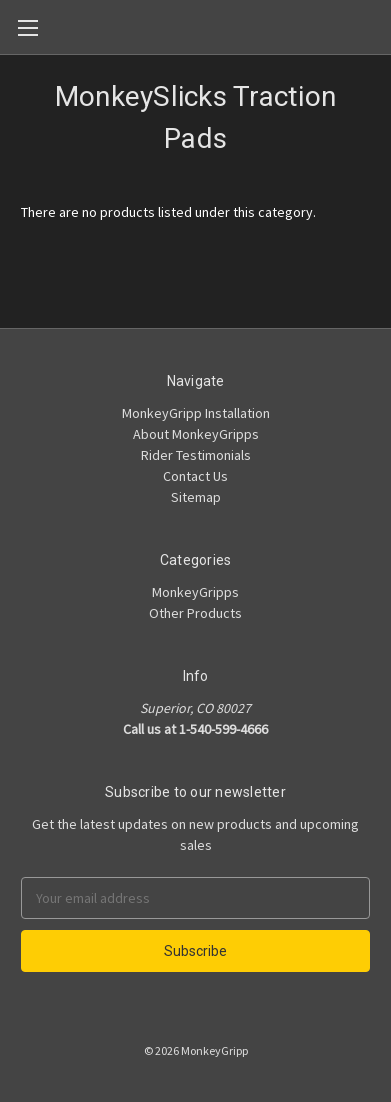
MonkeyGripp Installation (196, 413)
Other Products (195, 613)
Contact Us (195, 476)
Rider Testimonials (196, 455)
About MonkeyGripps (196, 434)
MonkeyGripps (195, 592)
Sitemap (196, 497)
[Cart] (380, 26)
